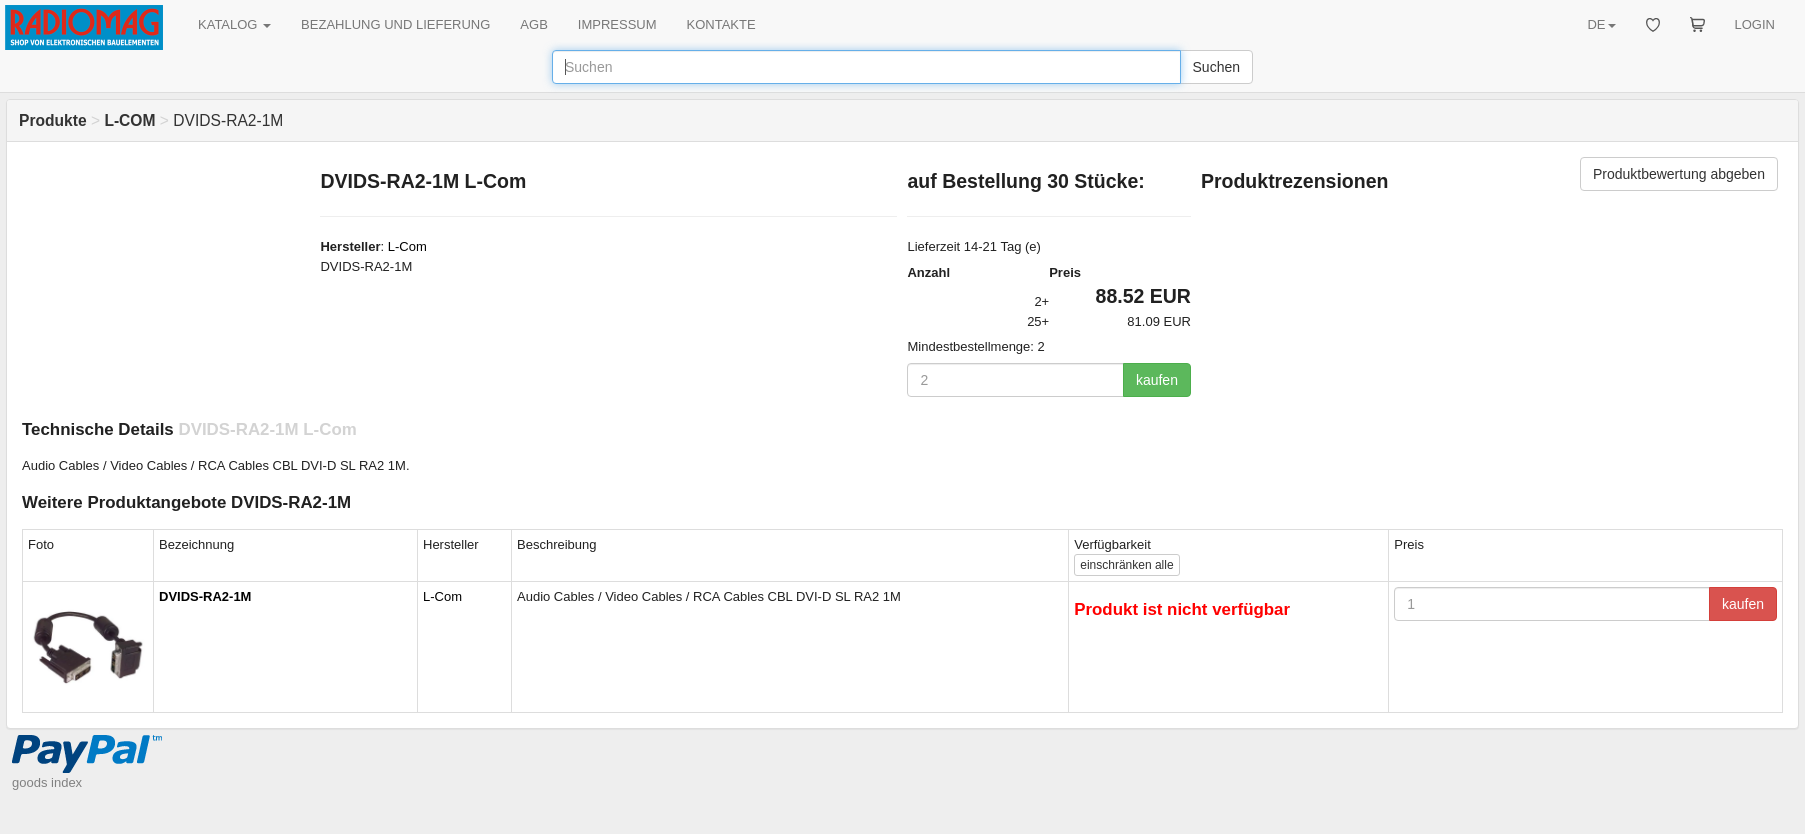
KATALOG (234, 24)
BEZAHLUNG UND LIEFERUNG (395, 24)
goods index (47, 782)
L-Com (407, 246)
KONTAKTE (721, 24)
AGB (533, 24)
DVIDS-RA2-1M (205, 596)
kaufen (1157, 380)
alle (1126, 565)
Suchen (1216, 67)
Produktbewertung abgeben (1679, 174)
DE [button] (1601, 24)
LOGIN (1755, 24)
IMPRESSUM (617, 24)
